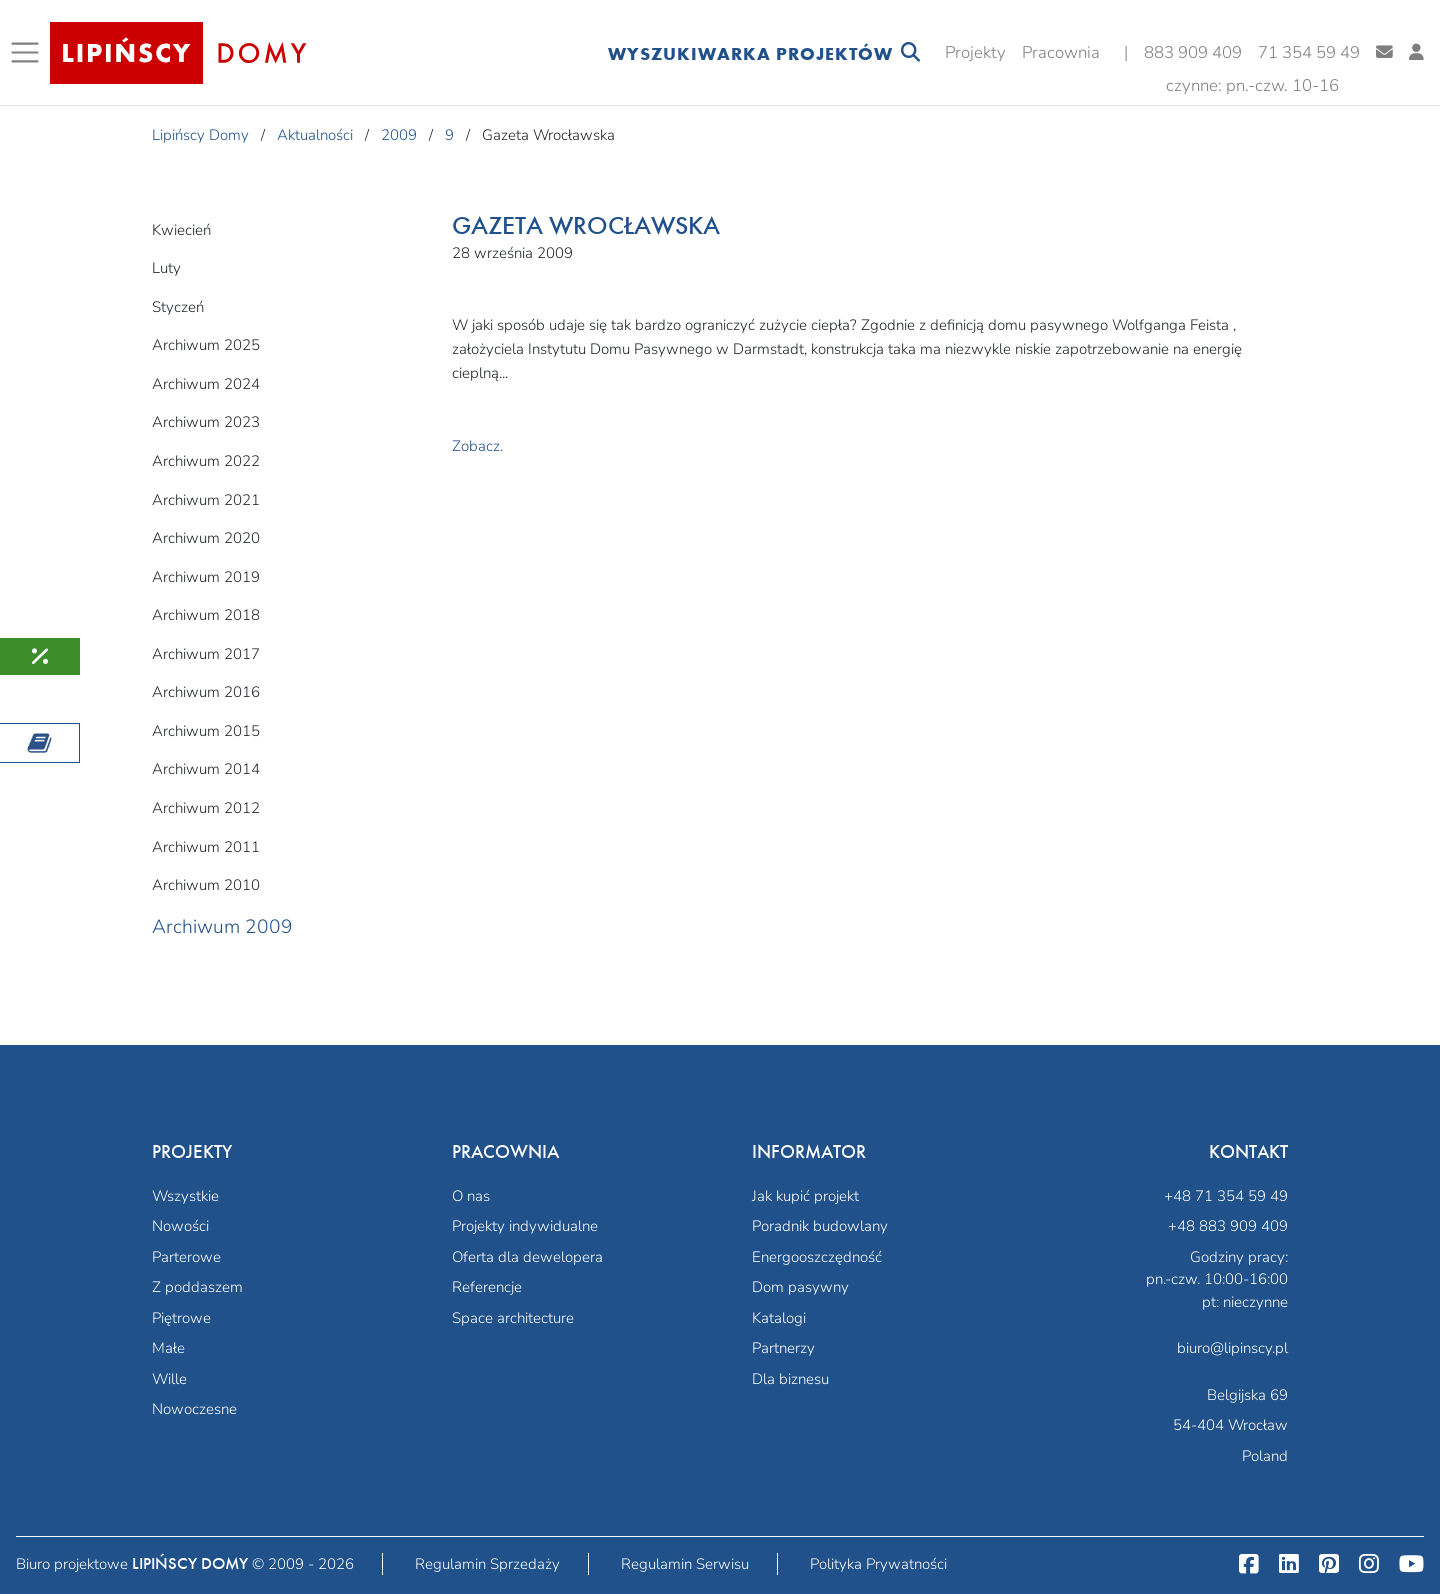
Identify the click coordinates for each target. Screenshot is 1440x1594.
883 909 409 (1193, 52)
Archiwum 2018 (206, 615)
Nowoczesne (194, 1409)
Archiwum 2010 (206, 885)
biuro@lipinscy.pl (1232, 1348)
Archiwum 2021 (206, 500)
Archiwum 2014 (206, 769)
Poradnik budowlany (820, 1226)
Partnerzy (783, 1348)
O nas (471, 1196)
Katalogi (779, 1318)
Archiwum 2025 (206, 345)
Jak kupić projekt (805, 1196)
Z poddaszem (197, 1287)
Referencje (487, 1287)
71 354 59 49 (1309, 52)
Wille (169, 1379)
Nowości (180, 1226)
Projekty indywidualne (525, 1226)
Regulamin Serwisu (685, 1564)
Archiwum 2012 (206, 808)
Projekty (975, 52)
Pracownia (1061, 52)
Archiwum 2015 (206, 731)
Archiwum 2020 (206, 538)
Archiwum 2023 (206, 422)
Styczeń (178, 307)
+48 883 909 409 (1228, 1226)
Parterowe (186, 1257)
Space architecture (513, 1318)
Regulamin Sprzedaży (487, 1564)
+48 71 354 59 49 (1226, 1196)
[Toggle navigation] (29, 53)
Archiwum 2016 (206, 692)
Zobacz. (477, 446)
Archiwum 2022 (206, 461)
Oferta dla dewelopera (527, 1257)
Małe (168, 1348)
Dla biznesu (790, 1379)
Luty (166, 268)
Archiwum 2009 (222, 927)
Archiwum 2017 (206, 654)
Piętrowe (181, 1318)
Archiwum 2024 (206, 384)
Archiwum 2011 (206, 847)
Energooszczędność (817, 1257)
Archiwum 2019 (206, 577)
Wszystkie (185, 1196)
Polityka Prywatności (878, 1564)
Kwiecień (181, 230)
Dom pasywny (800, 1287)
